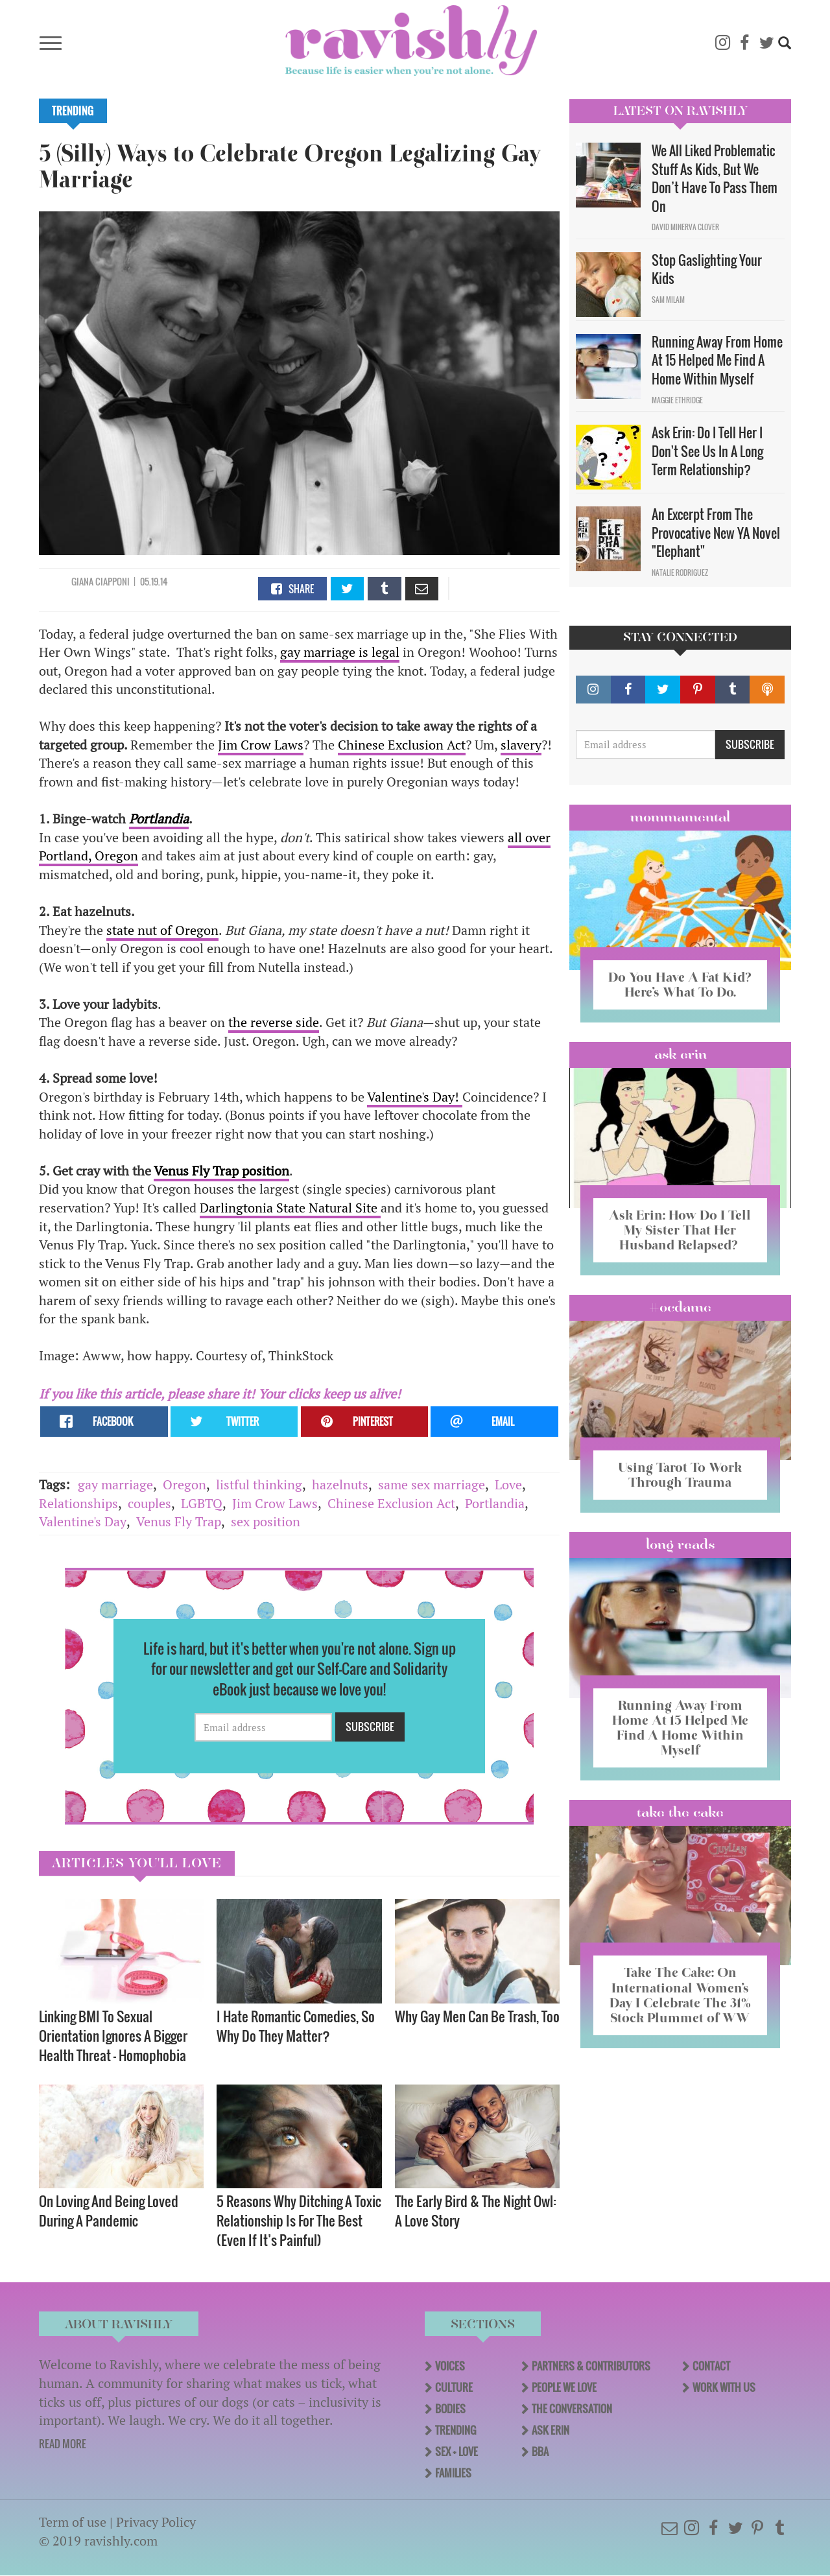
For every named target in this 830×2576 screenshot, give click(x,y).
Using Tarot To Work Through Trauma (680, 1475)
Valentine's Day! (414, 1096)
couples (149, 1503)
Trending (73, 111)
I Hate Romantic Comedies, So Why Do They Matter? (296, 2026)
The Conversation (572, 2408)
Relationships (78, 1503)
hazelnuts (340, 1484)
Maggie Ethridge (677, 400)
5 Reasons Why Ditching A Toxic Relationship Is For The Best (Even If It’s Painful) (299, 2220)
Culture (454, 2387)
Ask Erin (680, 1054)
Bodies (450, 2408)
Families (453, 2473)
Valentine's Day (82, 1521)
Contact (711, 2366)
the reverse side (273, 1022)
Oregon (184, 1484)
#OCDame (680, 1307)
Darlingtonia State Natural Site (290, 1207)
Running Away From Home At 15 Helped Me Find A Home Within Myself (717, 360)
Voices (450, 2366)
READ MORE (62, 2444)
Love (508, 1484)
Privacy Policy (156, 2522)
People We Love (564, 2387)
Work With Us (724, 2387)
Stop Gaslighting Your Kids (707, 269)
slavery (521, 744)
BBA (540, 2451)
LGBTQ (201, 1503)
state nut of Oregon (162, 930)
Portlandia (495, 1503)
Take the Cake (680, 1812)
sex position (265, 1521)
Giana (83, 581)
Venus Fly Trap (178, 1521)
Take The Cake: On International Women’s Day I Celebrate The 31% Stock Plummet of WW (680, 1995)
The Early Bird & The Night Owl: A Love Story (475, 2210)
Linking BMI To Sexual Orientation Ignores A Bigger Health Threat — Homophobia (113, 2035)
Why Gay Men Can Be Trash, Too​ (477, 2016)
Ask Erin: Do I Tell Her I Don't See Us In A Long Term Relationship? (707, 451)
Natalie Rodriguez (680, 572)
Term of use (72, 2522)
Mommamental (680, 817)
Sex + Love (456, 2451)
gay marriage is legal (339, 652)
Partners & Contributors (591, 2366)
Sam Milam (668, 299)
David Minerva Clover (685, 227)
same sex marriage (431, 1484)
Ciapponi (112, 581)
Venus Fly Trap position (221, 1170)
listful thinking (259, 1484)
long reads (680, 1544)
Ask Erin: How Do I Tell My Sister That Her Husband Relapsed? (680, 1230)
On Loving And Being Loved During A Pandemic (108, 2210)
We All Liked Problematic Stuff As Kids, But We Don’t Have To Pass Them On (714, 178)
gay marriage (115, 1484)
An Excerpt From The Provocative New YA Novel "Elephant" (716, 532)
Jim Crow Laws (260, 744)
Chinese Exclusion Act (402, 744)
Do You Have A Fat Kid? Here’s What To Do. (680, 984)
